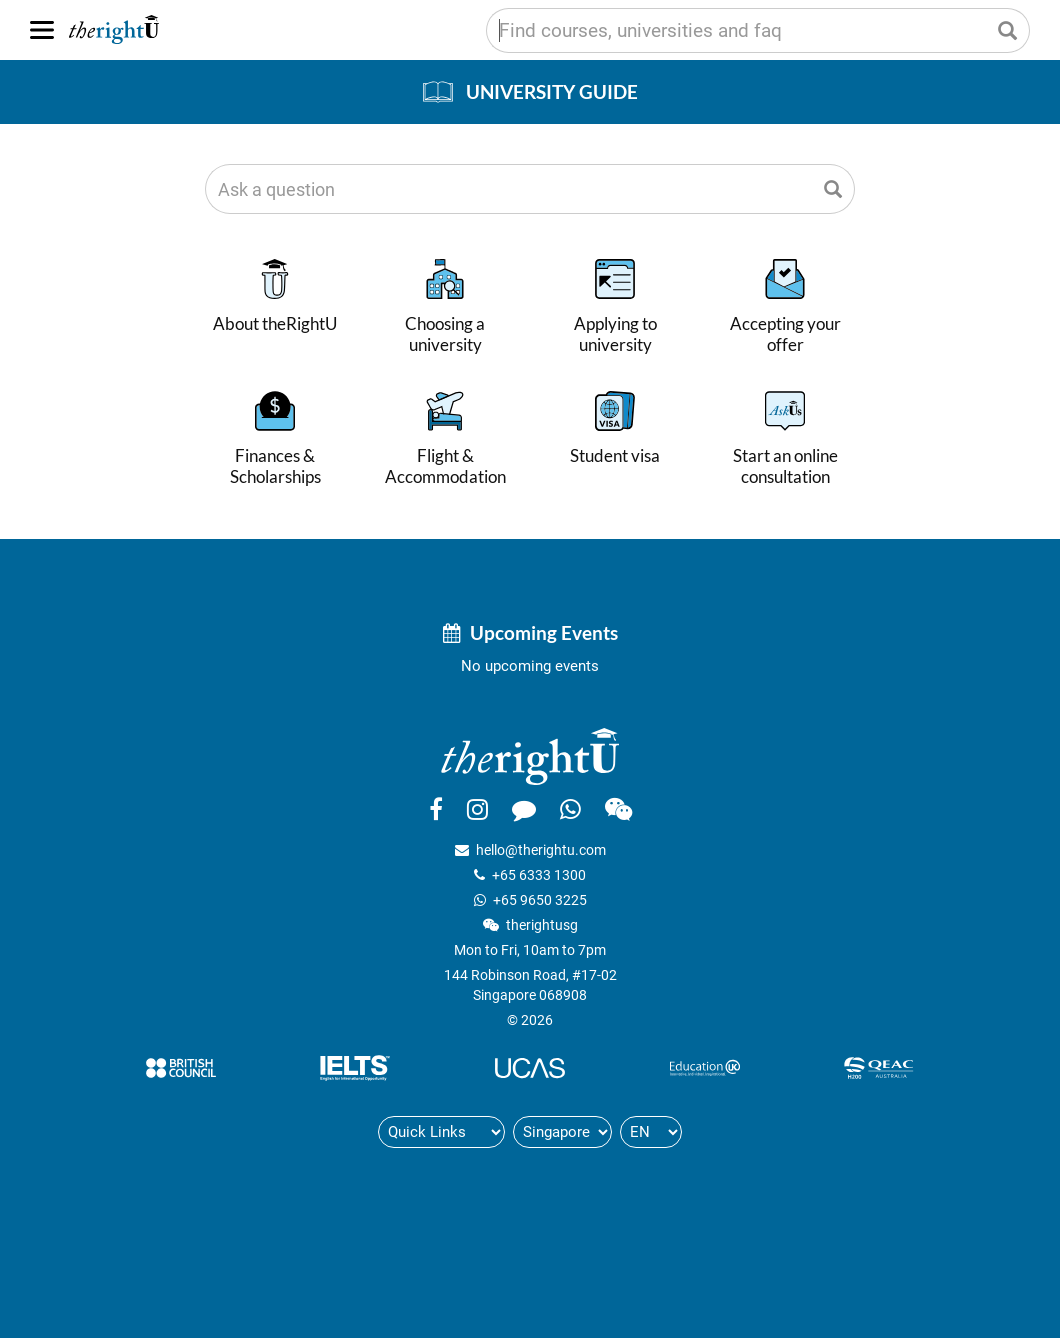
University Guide (552, 91)
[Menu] (42, 30)
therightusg (542, 925)
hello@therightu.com (541, 850)
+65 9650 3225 (540, 900)
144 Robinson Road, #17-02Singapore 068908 (530, 985)
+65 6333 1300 (539, 875)
